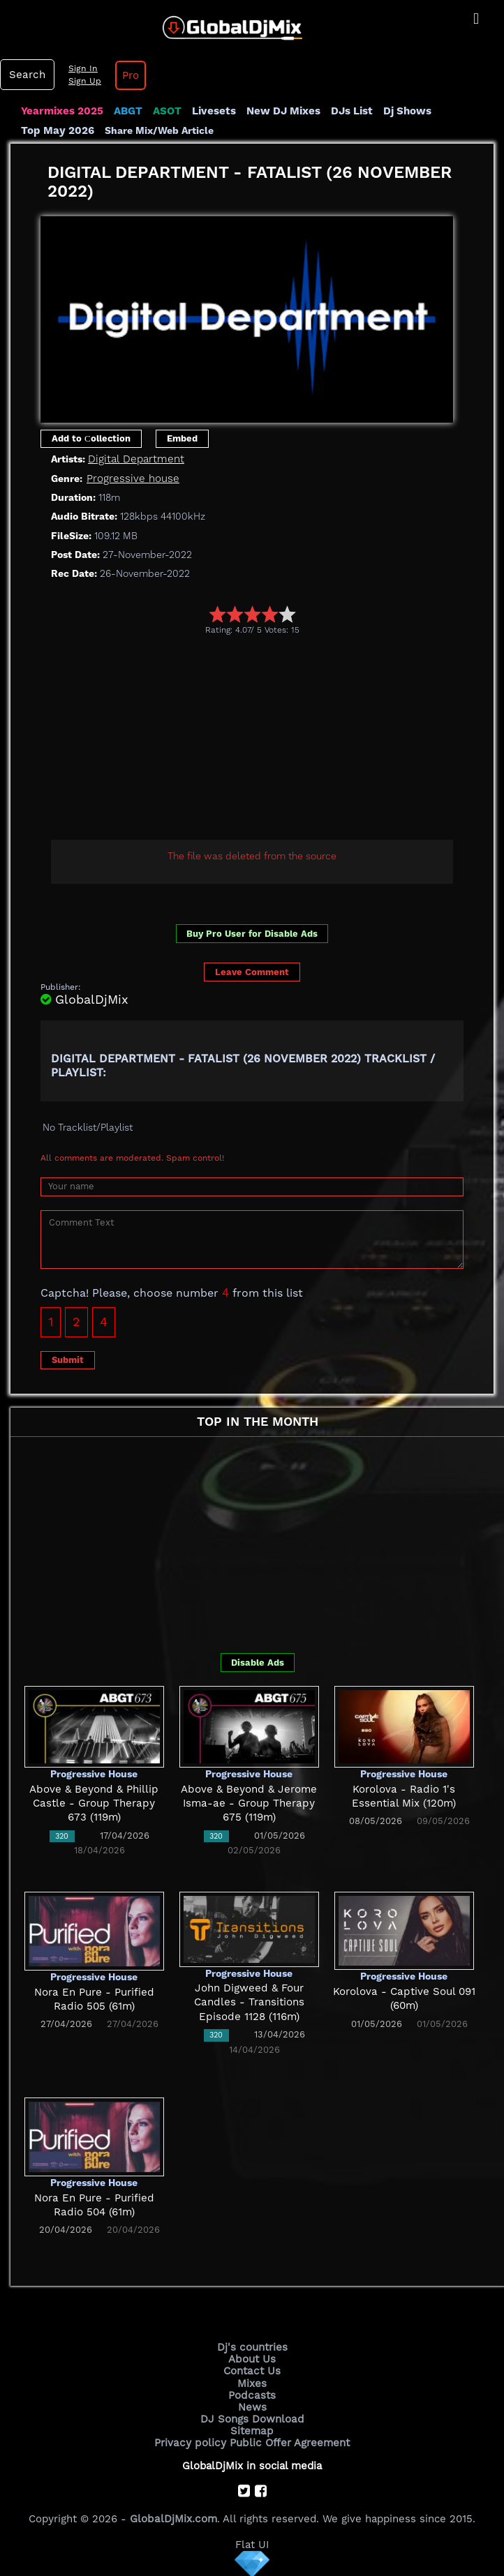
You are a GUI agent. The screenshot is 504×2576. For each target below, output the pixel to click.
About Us (252, 2359)
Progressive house (132, 478)
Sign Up (83, 81)
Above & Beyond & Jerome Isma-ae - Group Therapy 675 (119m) (249, 1802)
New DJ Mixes (282, 111)
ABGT (127, 111)
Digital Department (135, 459)
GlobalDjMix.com (173, 2517)
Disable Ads (257, 1662)
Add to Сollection (91, 438)
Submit (68, 1360)
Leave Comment (252, 972)
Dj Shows (406, 111)
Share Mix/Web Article (158, 130)
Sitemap (252, 2430)
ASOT (166, 111)
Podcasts (252, 2394)
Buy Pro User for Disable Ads (252, 933)
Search (26, 74)
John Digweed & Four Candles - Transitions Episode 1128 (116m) (249, 2002)
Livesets (213, 111)
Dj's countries (252, 2347)
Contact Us (252, 2371)
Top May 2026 (57, 130)
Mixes (252, 2383)
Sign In (81, 68)
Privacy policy (190, 2442)
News (252, 2406)
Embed (182, 438)
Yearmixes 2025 (62, 111)
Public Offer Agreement (288, 2442)
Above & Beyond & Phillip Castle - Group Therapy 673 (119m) (94, 1802)
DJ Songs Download (252, 2418)
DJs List (350, 111)
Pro (128, 75)
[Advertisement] (272, 739)
